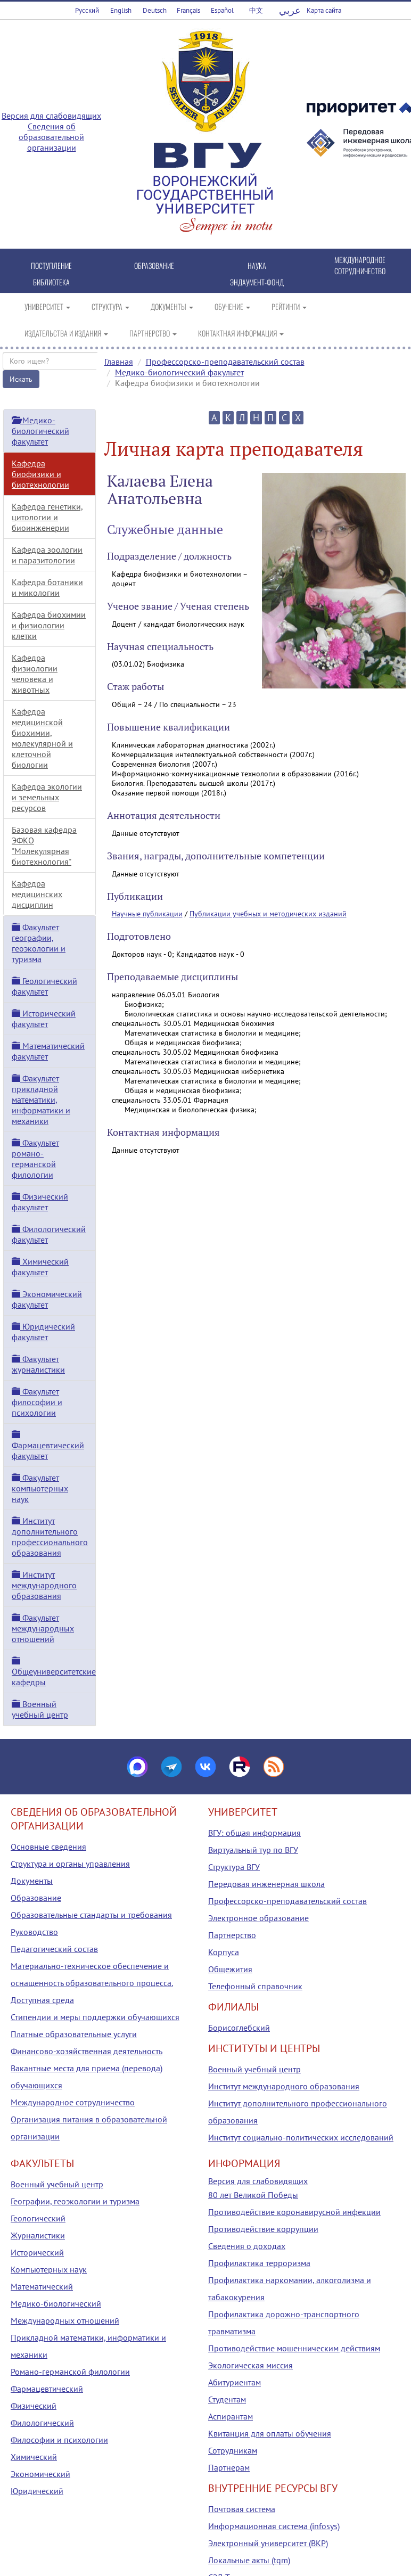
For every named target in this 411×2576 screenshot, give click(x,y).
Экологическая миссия (250, 2365)
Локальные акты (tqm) (249, 2560)
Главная (118, 361)
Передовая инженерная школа (266, 1883)
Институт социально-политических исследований (300, 2137)
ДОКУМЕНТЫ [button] (172, 306)
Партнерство (232, 1935)
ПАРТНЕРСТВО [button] (153, 333)
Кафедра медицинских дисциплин (37, 894)
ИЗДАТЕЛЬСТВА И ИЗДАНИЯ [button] (66, 333)
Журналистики (38, 2235)
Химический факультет (40, 1266)
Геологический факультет (44, 986)
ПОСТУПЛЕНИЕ (51, 265)
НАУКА (257, 265)
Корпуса (223, 1952)
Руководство (34, 1931)
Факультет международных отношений (43, 1628)
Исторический (37, 2252)
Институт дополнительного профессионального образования (50, 1536)
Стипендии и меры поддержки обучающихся (95, 2017)
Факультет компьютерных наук (40, 1488)
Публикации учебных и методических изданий (268, 913)
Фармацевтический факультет (48, 1445)
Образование (36, 1897)
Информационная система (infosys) (274, 2526)
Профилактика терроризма (259, 2263)
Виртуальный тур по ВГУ (253, 1849)
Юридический (37, 2490)
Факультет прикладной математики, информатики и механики (41, 1099)
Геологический (38, 2218)
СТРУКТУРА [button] (110, 306)
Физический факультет (40, 1201)
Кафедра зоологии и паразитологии (47, 554)
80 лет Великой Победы (253, 2194)
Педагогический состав (54, 1948)
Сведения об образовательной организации (51, 137)
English (120, 10)
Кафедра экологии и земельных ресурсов (47, 797)
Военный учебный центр (40, 1709)
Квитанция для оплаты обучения (269, 2433)
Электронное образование (258, 1918)
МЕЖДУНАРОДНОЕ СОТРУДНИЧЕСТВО (359, 265)
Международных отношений (65, 2320)
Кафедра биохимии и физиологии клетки (49, 625)
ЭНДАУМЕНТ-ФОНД (257, 282)
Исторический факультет (44, 1018)
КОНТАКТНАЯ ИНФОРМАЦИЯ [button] (241, 333)
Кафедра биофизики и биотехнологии (40, 474)
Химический (34, 2456)
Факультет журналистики (38, 1364)
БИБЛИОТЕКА (51, 282)
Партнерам (229, 2467)
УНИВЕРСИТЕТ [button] (47, 306)
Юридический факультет (43, 1331)
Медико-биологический (56, 2303)
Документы (32, 1880)
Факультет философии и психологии (37, 1402)
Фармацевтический (47, 2388)
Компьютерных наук (49, 2269)
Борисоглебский (239, 2027)
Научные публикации (147, 913)
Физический (33, 2405)
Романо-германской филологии (70, 2371)
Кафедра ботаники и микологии (47, 587)
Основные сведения (48, 1846)
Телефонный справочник (255, 1986)
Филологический (42, 2422)
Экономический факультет (47, 1299)
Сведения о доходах (246, 2246)
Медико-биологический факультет (179, 372)
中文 (256, 10)
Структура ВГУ (234, 1866)
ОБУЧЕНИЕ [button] (232, 306)
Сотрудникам (232, 2450)
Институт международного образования (44, 1585)
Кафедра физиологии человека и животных (34, 673)
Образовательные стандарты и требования (91, 1914)
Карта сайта (324, 10)
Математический (42, 2286)
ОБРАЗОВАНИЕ (154, 265)
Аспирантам (230, 2416)
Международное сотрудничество (73, 2102)
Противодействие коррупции (263, 2229)
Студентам (227, 2399)
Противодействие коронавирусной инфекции (294, 2211)
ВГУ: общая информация (254, 1832)
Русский (87, 10)
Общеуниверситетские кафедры (54, 1671)
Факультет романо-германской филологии (35, 1158)
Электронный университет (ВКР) (268, 2543)
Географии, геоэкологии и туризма (75, 2201)
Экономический (40, 2473)
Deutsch (155, 10)
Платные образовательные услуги (74, 2034)
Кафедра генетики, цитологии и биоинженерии (47, 517)
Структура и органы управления (70, 1863)
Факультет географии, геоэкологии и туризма (38, 943)
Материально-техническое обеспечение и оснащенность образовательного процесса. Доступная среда (92, 1982)
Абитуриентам (234, 2382)
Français (188, 10)
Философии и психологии (59, 2439)
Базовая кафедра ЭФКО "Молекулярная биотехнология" (44, 845)
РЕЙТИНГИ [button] (289, 306)
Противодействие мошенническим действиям (294, 2348)
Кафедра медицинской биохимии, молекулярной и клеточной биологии (42, 738)
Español (222, 10)
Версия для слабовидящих (51, 115)
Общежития (230, 1969)
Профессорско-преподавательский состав (225, 361)
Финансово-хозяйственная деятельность (86, 2051)
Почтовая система (241, 2509)
